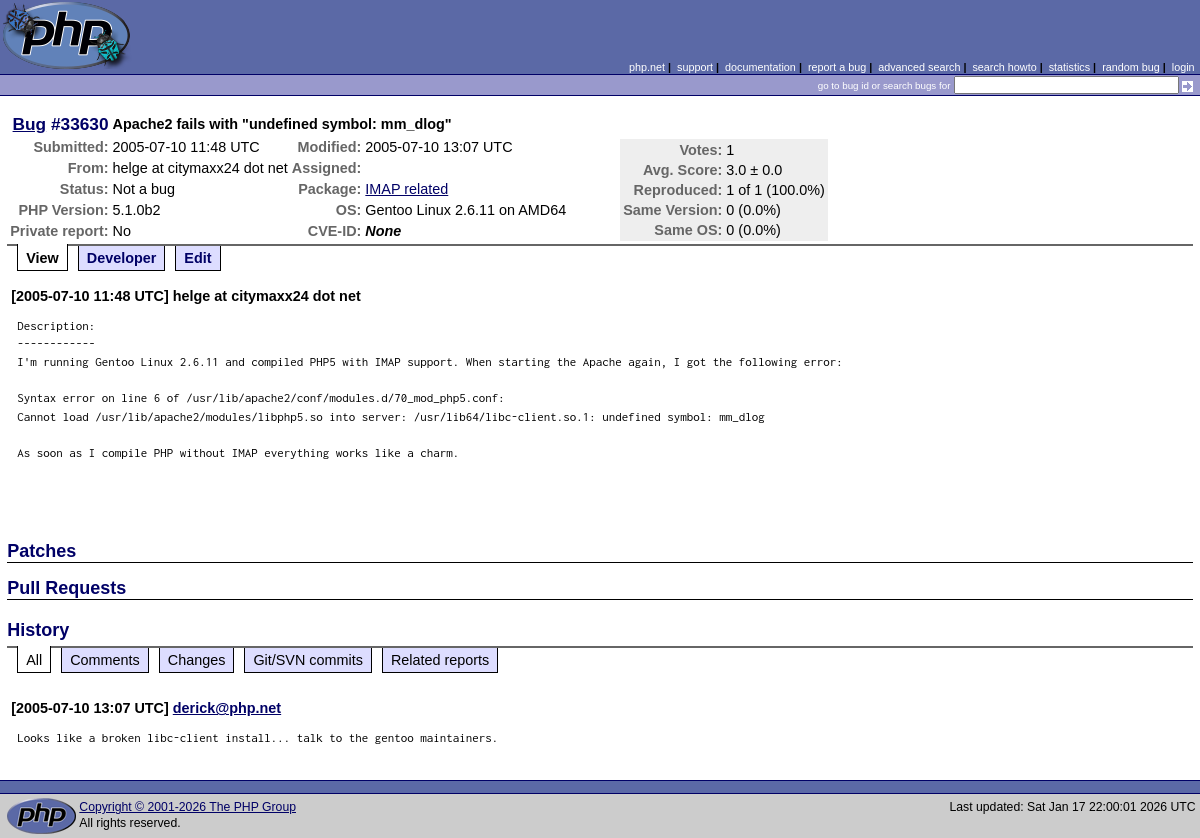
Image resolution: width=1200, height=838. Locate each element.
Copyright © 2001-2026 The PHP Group (187, 807)
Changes (197, 660)
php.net (647, 67)
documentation (760, 67)
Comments (105, 660)
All (34, 660)
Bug (30, 124)
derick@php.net (227, 708)
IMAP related (406, 189)
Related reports (440, 660)
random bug (1131, 67)
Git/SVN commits (308, 660)
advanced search (919, 67)
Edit (197, 258)
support (695, 67)
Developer (122, 258)
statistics (1069, 67)
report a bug (837, 67)
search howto (1004, 67)
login (1183, 67)
